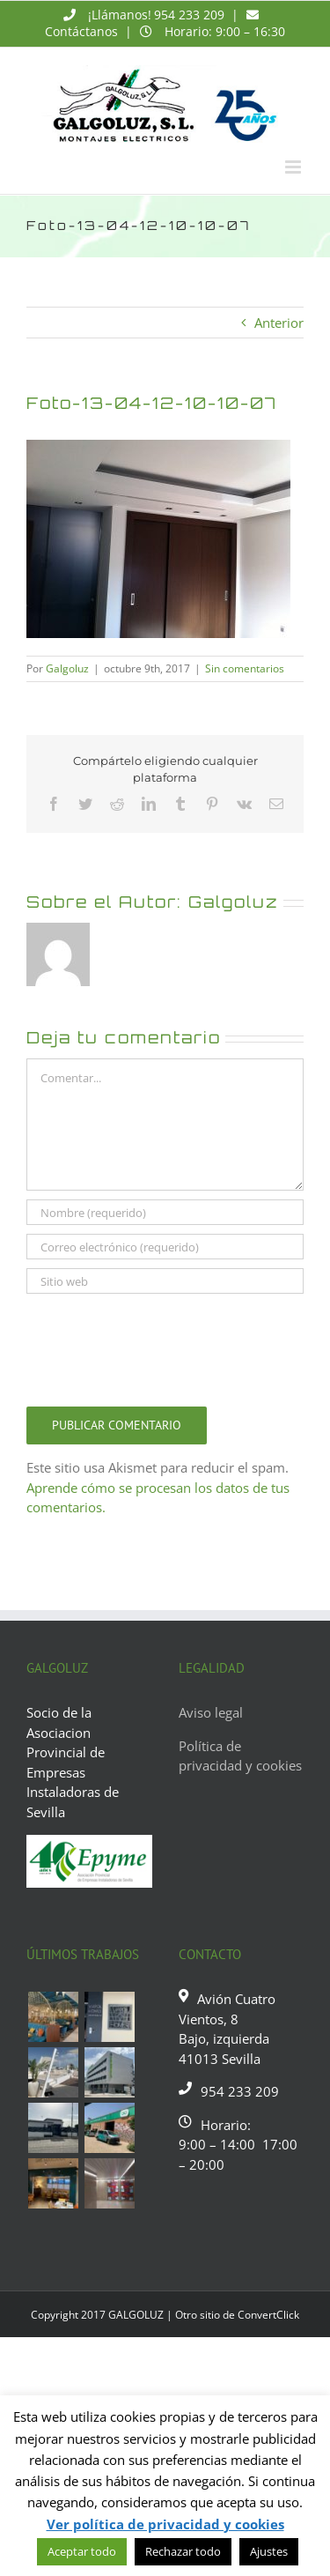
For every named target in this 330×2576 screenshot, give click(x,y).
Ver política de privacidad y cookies (165, 2524)
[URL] (165, 1281)
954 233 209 (189, 14)
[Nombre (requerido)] (165, 1212)
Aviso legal (211, 1712)
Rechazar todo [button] (183, 2551)
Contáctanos (81, 31)
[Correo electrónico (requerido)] (165, 1246)
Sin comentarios (244, 668)
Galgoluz (67, 668)
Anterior (279, 322)
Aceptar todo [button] (82, 2551)
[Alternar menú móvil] (294, 167)
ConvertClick (268, 2314)
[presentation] (160, 1345)
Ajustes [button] (269, 2551)
